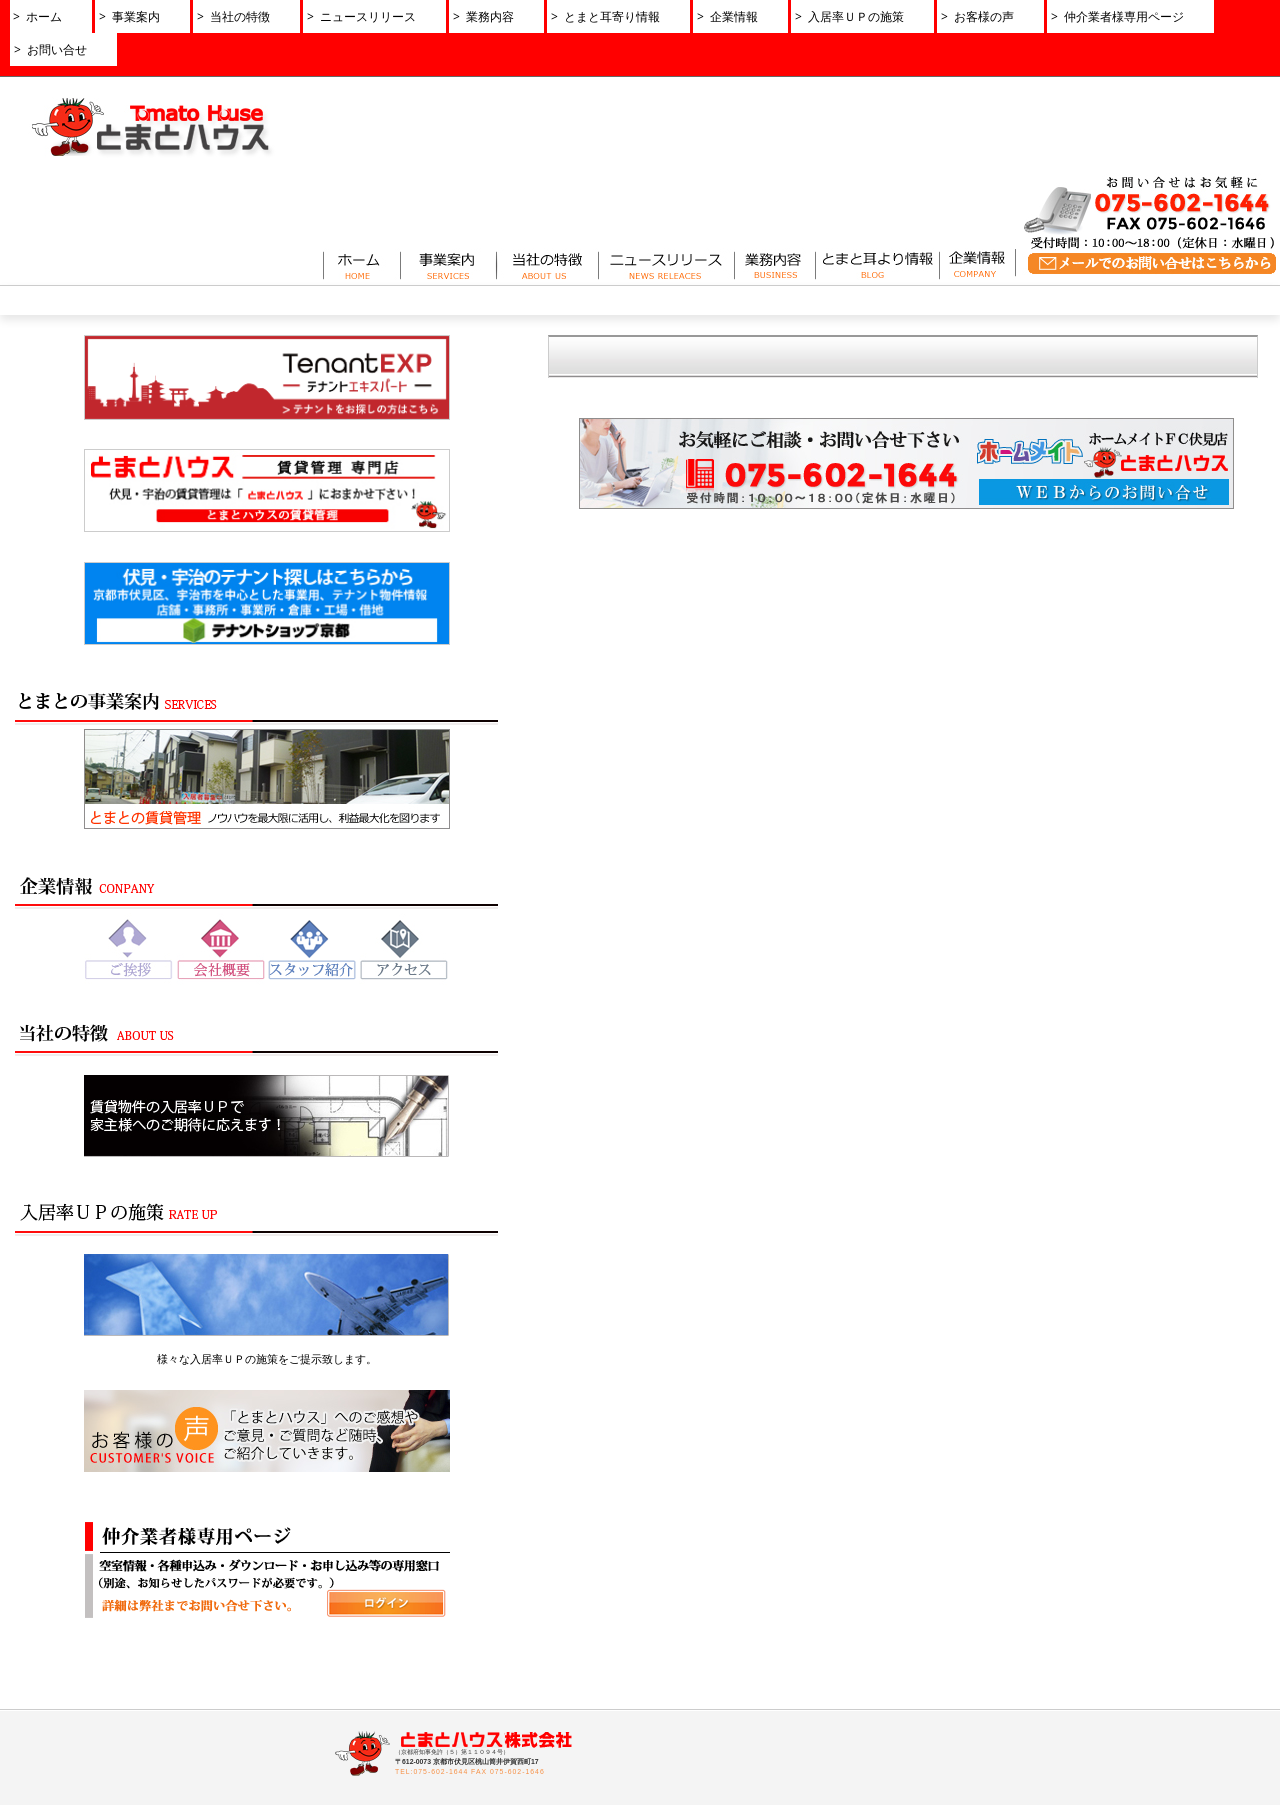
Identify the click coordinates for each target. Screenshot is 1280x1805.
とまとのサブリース (249, 1647)
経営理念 (444, 1665)
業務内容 (666, 1647)
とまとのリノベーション (261, 1665)
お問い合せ (954, 1507)
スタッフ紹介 (456, 1684)
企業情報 (441, 1609)
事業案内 (216, 1609)
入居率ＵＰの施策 (692, 1684)
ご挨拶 (438, 1628)
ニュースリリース (711, 1507)
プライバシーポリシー (842, 1507)
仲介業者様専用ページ (930, 1609)
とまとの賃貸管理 (243, 1628)
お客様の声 (672, 1703)
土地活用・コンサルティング (273, 1684)
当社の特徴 (672, 1609)
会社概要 (444, 1647)
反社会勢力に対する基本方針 (724, 1722)
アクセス (444, 1703)
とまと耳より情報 (692, 1665)
